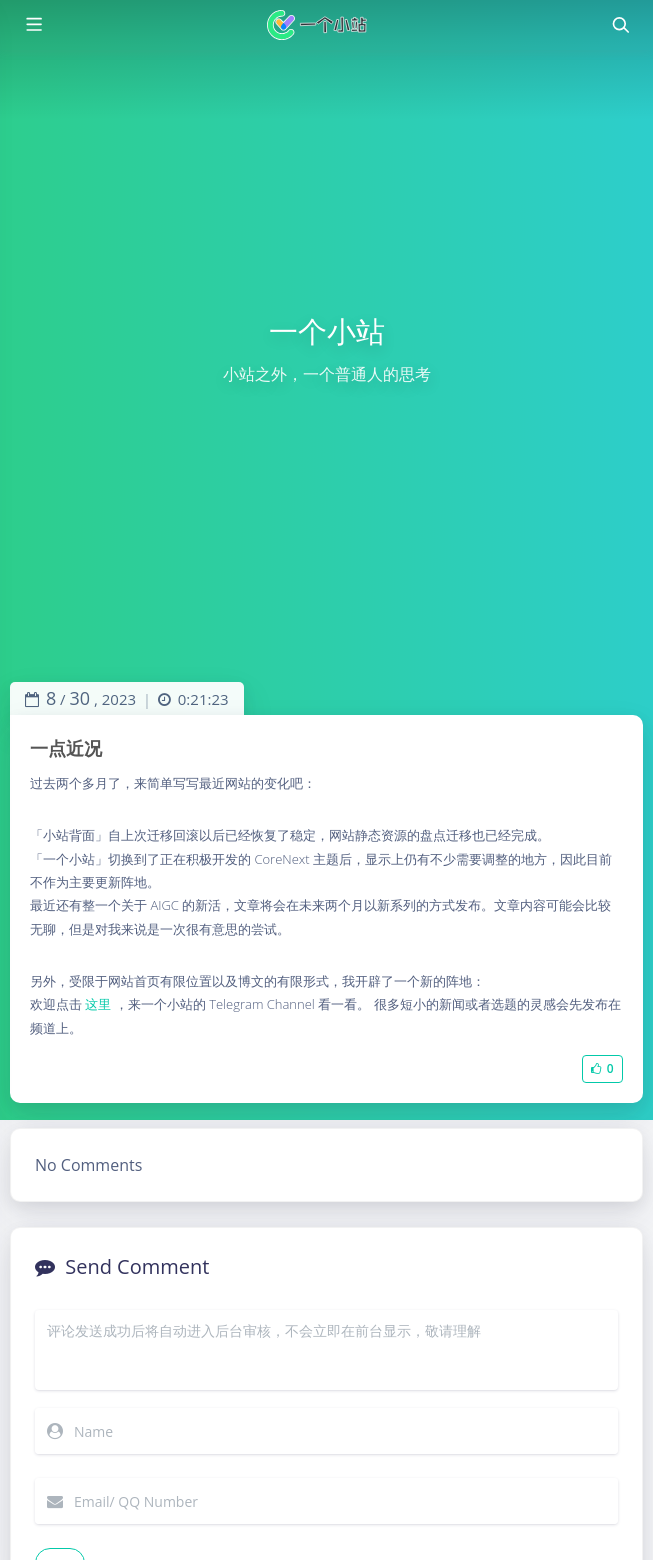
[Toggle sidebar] (33, 25)
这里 (98, 1004)
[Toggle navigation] (620, 25)
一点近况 (66, 748)
